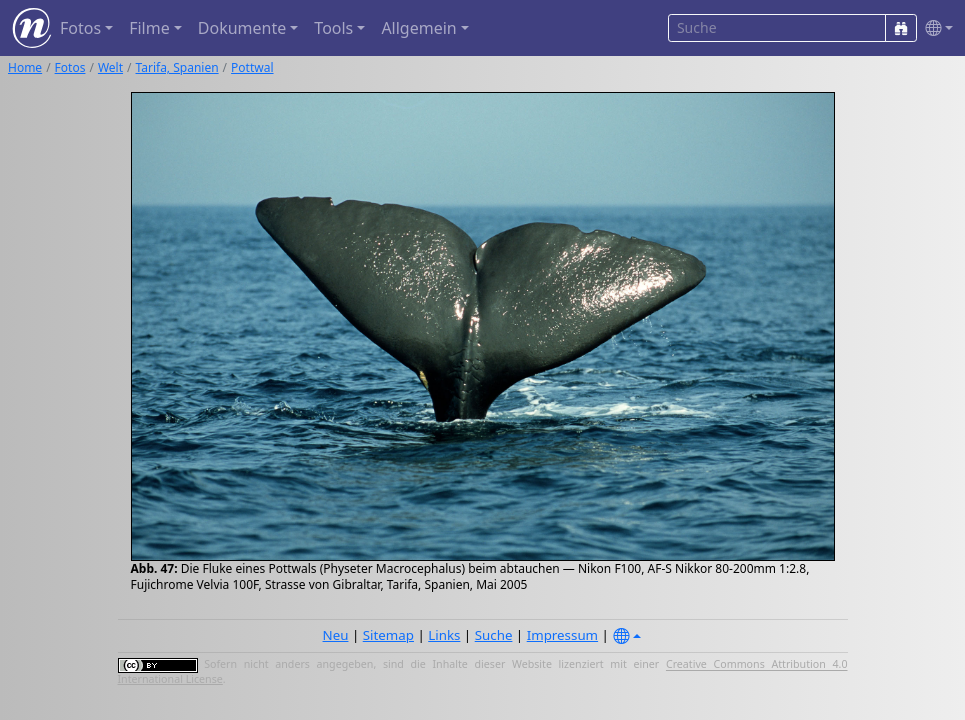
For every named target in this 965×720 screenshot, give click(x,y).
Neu (336, 635)
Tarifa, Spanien (177, 67)
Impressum (562, 635)
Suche (494, 635)
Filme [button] (149, 28)
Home (25, 67)
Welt (110, 67)
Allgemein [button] (418, 28)
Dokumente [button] (242, 28)
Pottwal (252, 67)
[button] (935, 28)
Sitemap (388, 635)
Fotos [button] (80, 28)
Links (444, 635)
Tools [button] (333, 28)
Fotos (70, 67)
